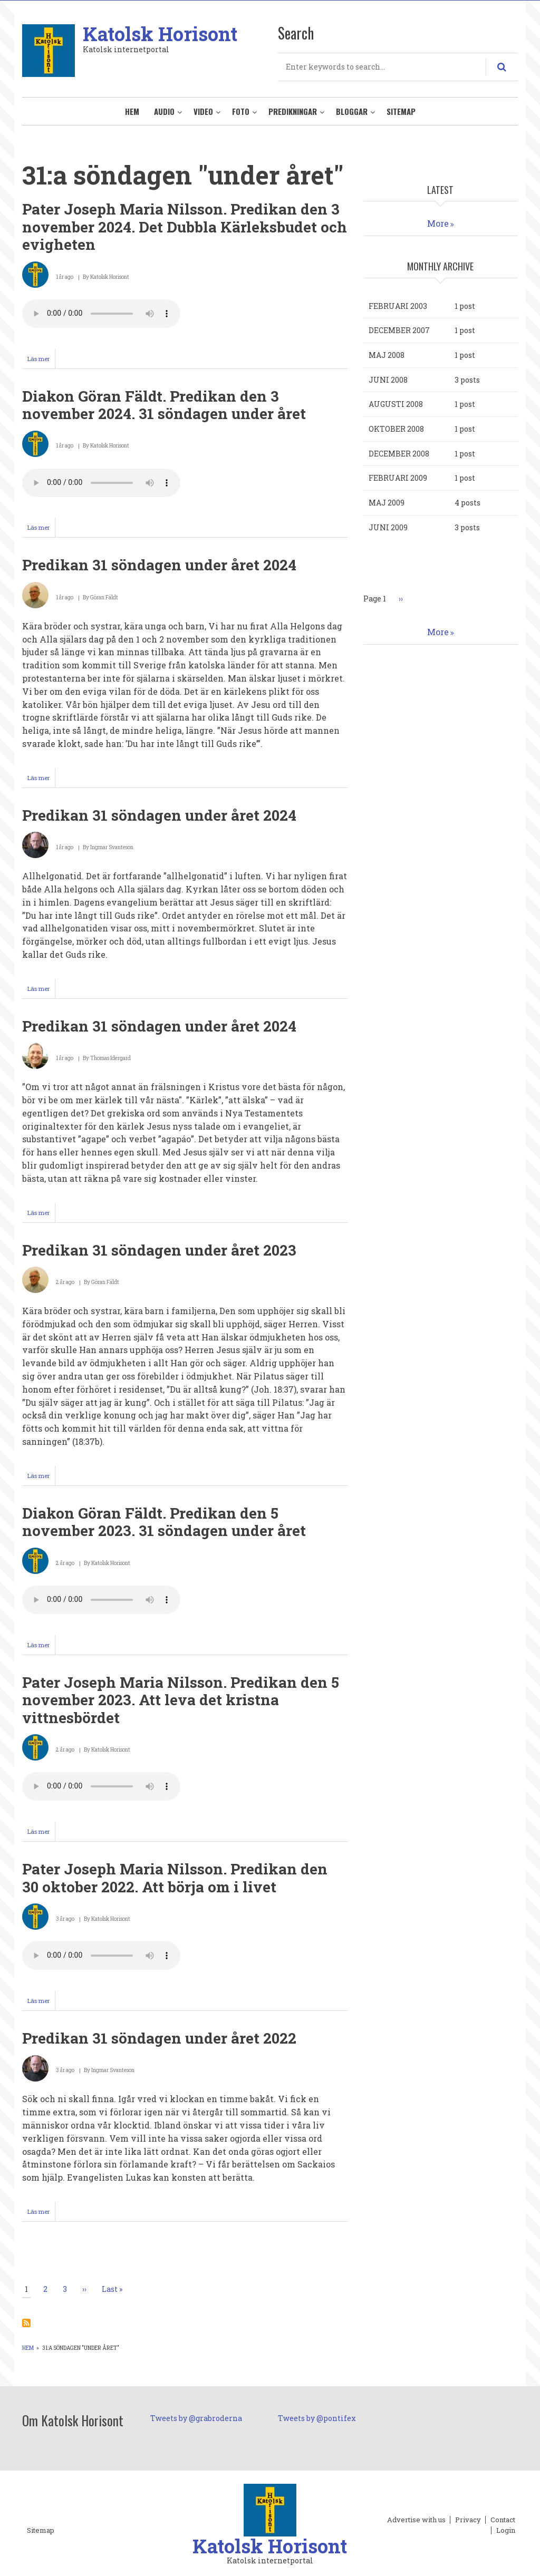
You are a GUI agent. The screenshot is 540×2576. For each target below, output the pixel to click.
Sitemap (401, 111)
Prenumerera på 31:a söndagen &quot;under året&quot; (26, 2323)
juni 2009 (388, 527)
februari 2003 (398, 306)
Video (203, 111)
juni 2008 (388, 380)
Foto (240, 111)
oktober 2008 (396, 429)
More (438, 223)
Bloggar (352, 111)
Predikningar (292, 111)
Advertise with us (416, 2520)
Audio (164, 111)
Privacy (468, 2520)
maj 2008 (386, 355)
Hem (132, 111)
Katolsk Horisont (160, 33)
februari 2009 (398, 478)
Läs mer (41, 361)
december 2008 (399, 454)
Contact (502, 2520)
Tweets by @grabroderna (196, 2418)
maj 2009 (386, 503)
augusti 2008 (396, 404)
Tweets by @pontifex (317, 2418)
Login (505, 2530)
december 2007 (399, 330)
